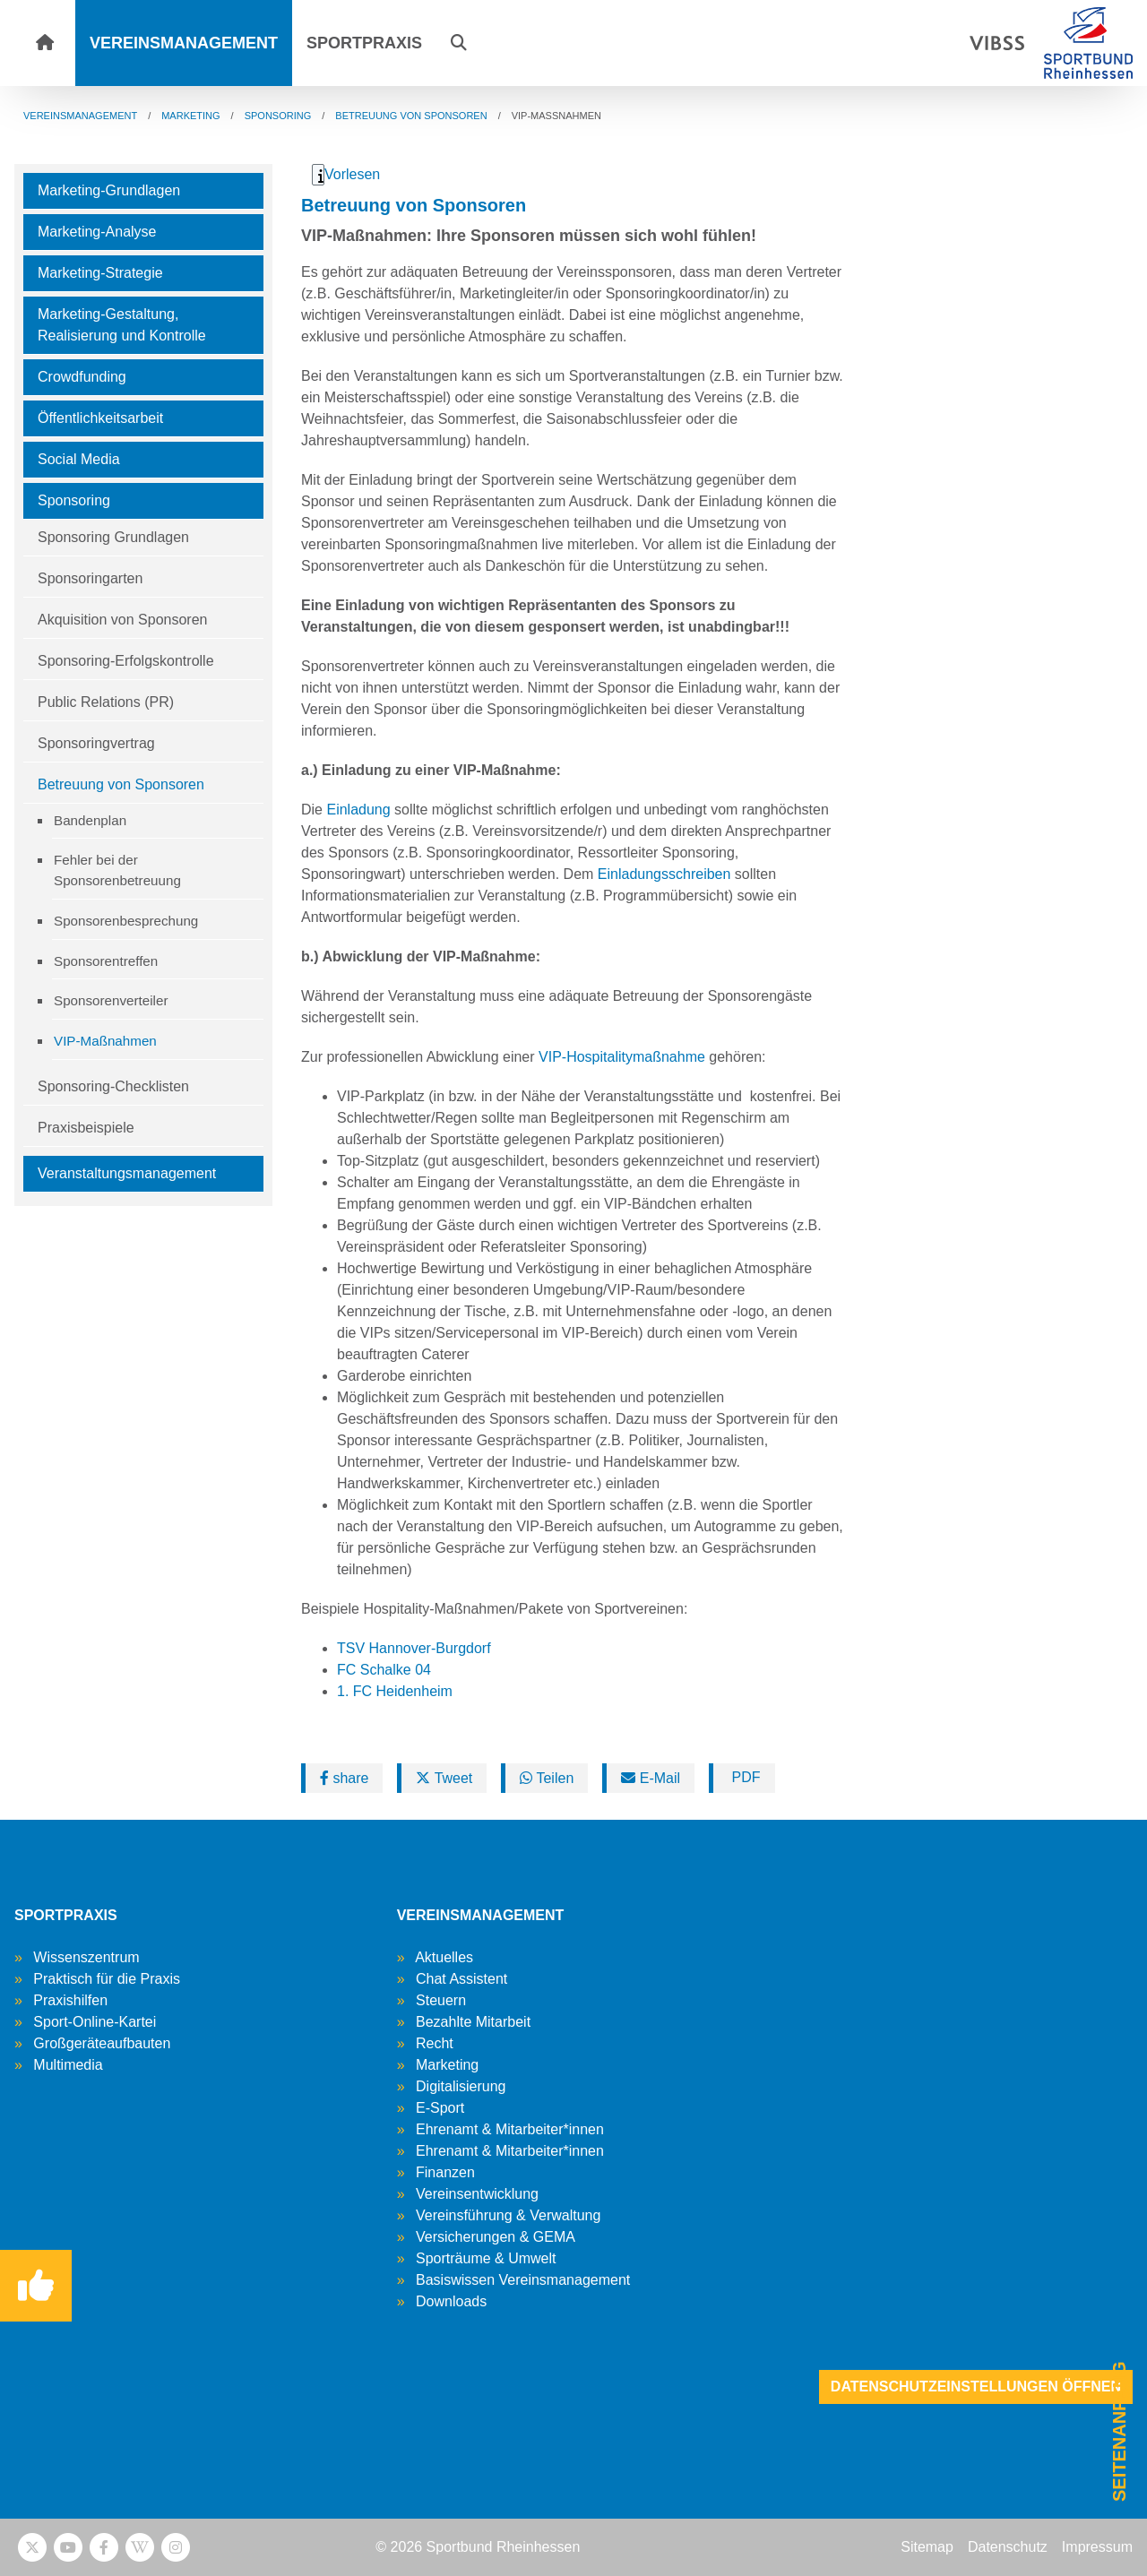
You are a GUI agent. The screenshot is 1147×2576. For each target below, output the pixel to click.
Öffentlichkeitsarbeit (100, 418)
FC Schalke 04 (384, 1669)
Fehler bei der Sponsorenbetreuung (117, 870)
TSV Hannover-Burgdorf (414, 1648)
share (344, 1778)
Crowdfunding (82, 376)
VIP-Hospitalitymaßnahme (622, 1056)
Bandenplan (90, 820)
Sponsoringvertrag (96, 743)
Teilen (547, 1778)
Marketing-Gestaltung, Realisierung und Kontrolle (122, 324)
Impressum (1097, 2546)
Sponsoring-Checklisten (113, 1086)
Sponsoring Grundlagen (113, 537)
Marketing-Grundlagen (109, 190)
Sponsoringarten (90, 578)
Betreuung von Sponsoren (121, 784)
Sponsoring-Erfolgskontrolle (126, 660)
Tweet (444, 1778)
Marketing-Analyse (97, 231)
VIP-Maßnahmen (105, 1040)
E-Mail (650, 1778)
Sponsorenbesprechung (126, 920)
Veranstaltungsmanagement (127, 1173)
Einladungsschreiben (664, 874)
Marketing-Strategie (100, 272)
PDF (744, 1777)
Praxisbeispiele (86, 1127)
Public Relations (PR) (106, 702)
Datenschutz (1008, 2546)
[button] (458, 43)
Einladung (358, 809)
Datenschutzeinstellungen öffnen (976, 2386)
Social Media (79, 459)
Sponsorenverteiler (111, 1000)
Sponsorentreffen (106, 961)
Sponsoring (74, 500)
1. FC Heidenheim (395, 1691)
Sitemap (927, 2546)
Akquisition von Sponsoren (122, 619)
